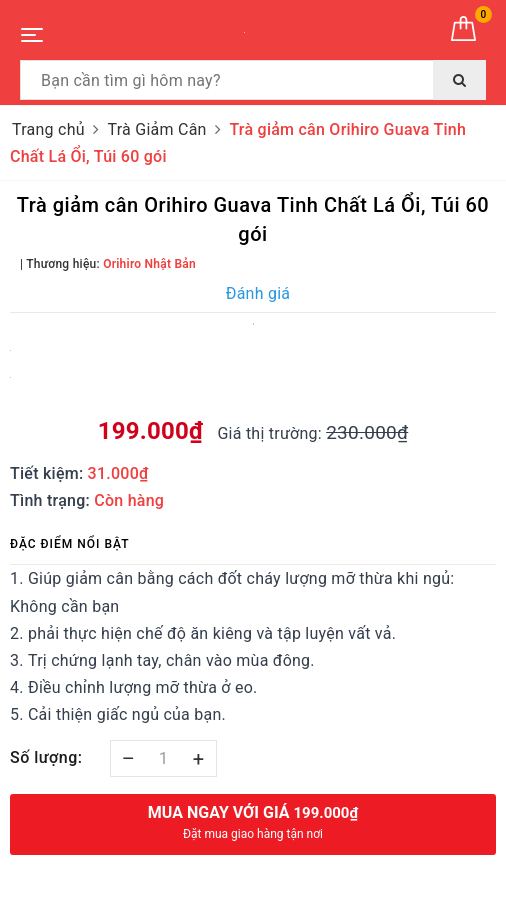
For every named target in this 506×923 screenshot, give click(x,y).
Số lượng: (46, 757)
